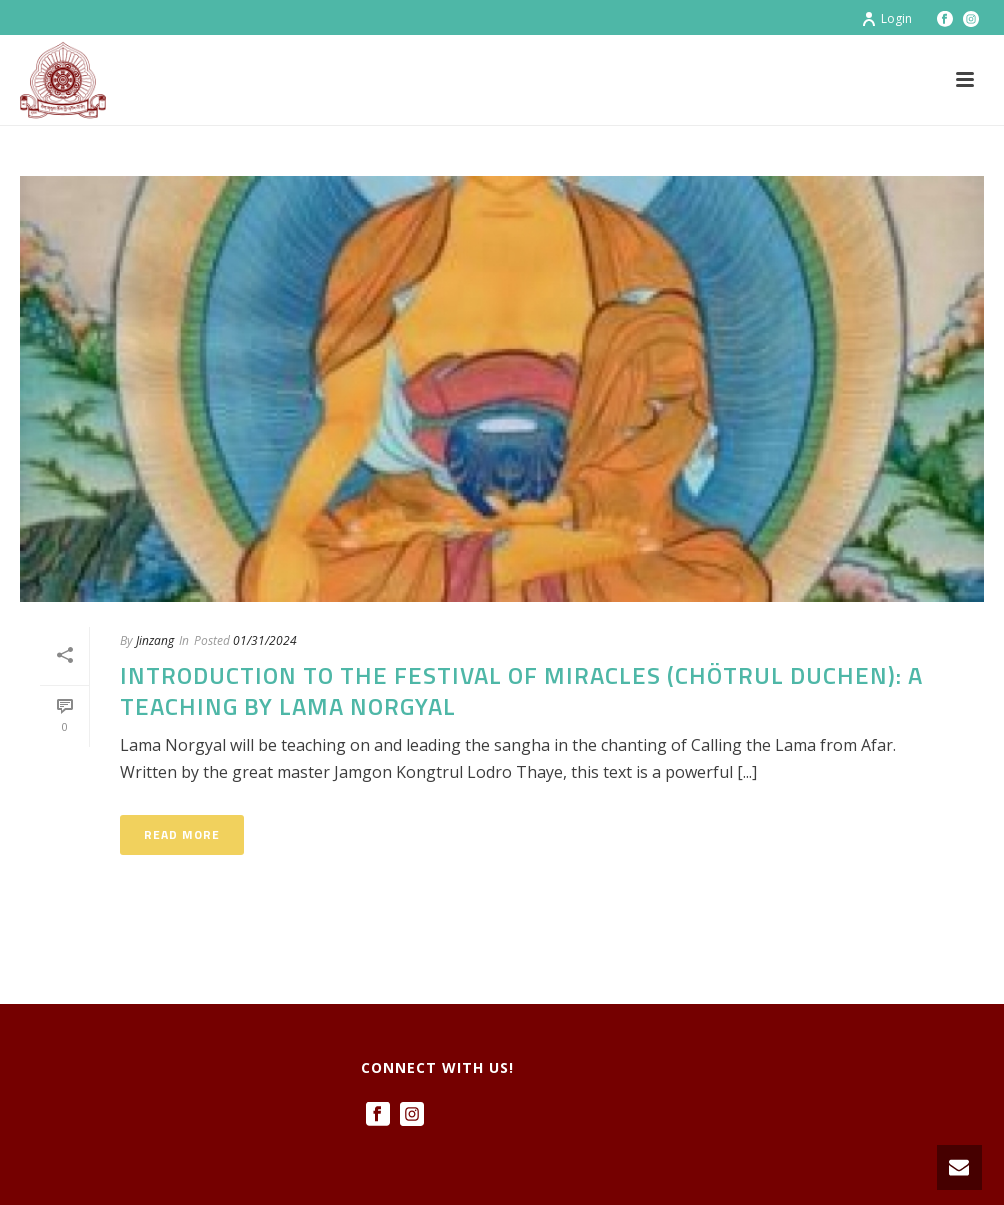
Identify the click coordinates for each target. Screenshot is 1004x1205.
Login (886, 18)
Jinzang (155, 640)
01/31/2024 (265, 640)
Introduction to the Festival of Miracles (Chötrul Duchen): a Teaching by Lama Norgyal (521, 690)
